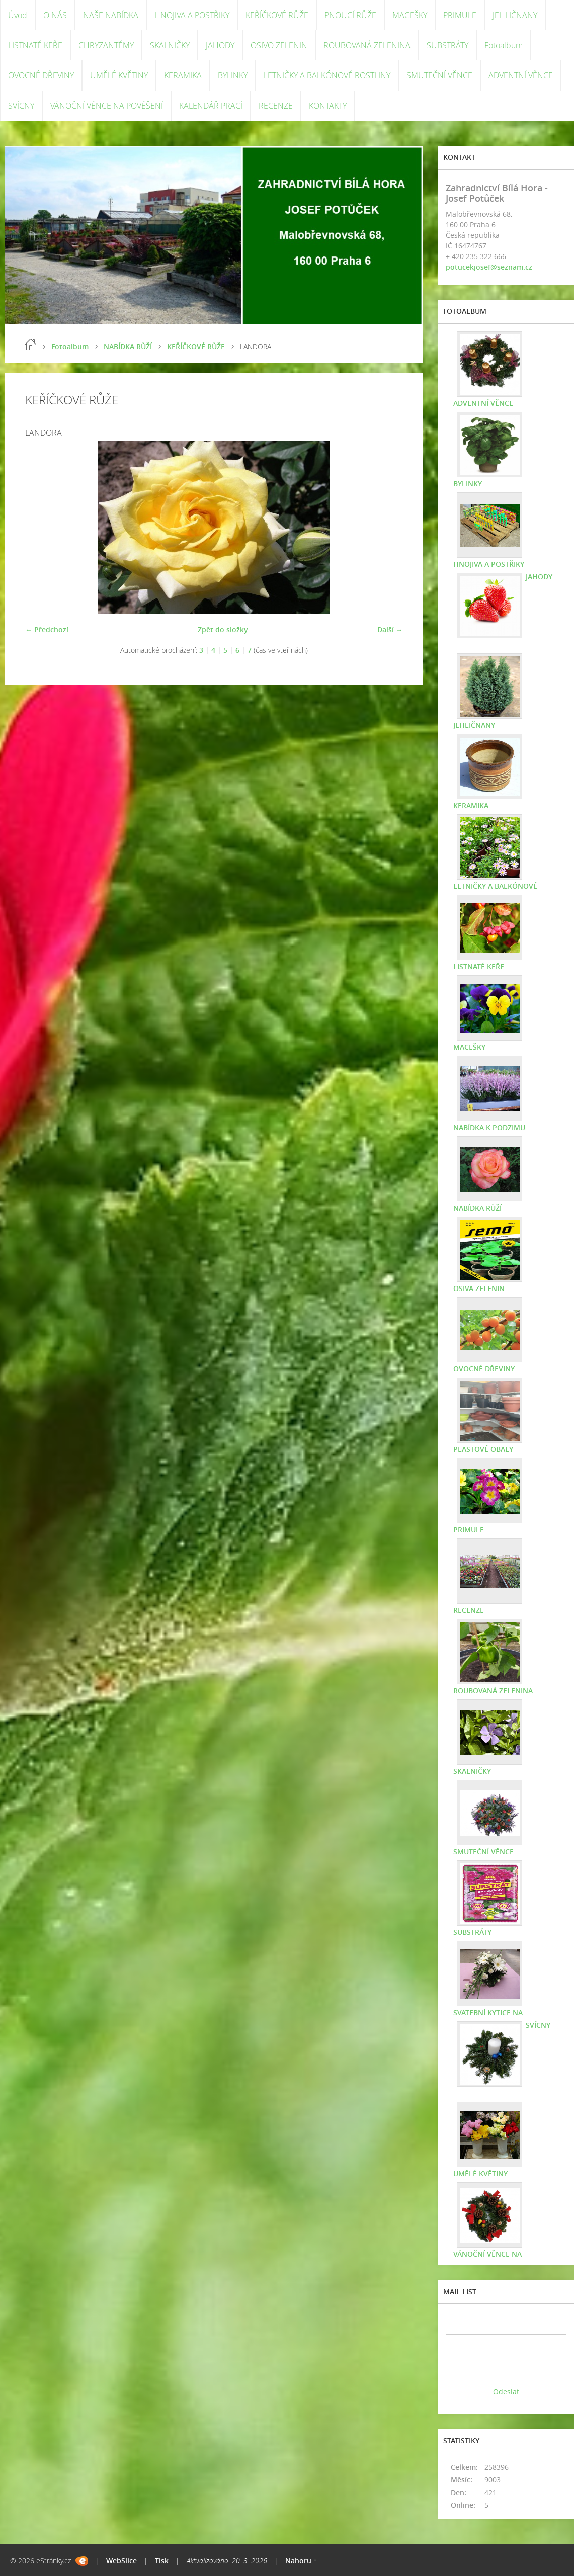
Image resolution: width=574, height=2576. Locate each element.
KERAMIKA (183, 75)
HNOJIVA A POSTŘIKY (191, 15)
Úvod (17, 15)
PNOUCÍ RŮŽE (350, 15)
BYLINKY (233, 75)
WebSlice (121, 2560)
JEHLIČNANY (515, 15)
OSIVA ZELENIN (479, 1288)
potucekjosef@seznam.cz (489, 267)
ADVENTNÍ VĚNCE (520, 75)
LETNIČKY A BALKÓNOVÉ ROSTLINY (327, 75)
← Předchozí (46, 629)
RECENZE (276, 105)
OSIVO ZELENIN (279, 45)
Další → (390, 629)
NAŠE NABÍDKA (110, 15)
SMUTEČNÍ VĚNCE (439, 75)
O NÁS (55, 15)
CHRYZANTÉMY (106, 45)
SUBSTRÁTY (447, 45)
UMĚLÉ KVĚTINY (119, 75)
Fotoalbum (503, 45)
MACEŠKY (409, 15)
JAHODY (220, 45)
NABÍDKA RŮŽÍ (128, 346)
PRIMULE (459, 15)
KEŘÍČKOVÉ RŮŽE (276, 15)
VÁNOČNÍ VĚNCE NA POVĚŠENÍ (106, 105)
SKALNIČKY (170, 45)
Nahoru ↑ (301, 2560)
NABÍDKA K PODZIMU (489, 1127)
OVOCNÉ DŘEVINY (41, 75)
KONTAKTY (328, 105)
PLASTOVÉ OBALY (483, 1449)
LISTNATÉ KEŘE (35, 45)
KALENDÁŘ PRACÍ (210, 105)
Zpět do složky (223, 629)
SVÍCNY (21, 105)
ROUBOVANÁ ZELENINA (367, 45)
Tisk (162, 2560)
